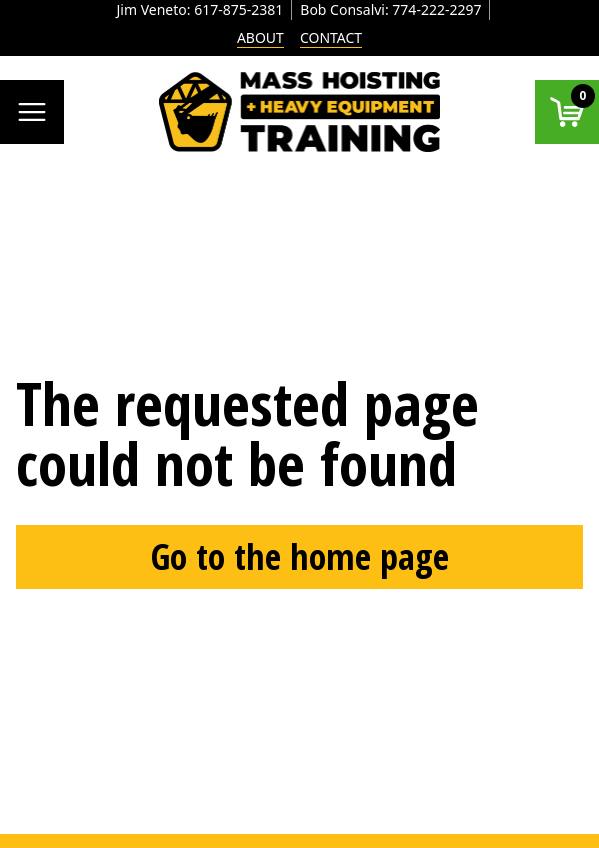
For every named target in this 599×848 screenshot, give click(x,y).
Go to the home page (300, 556)
